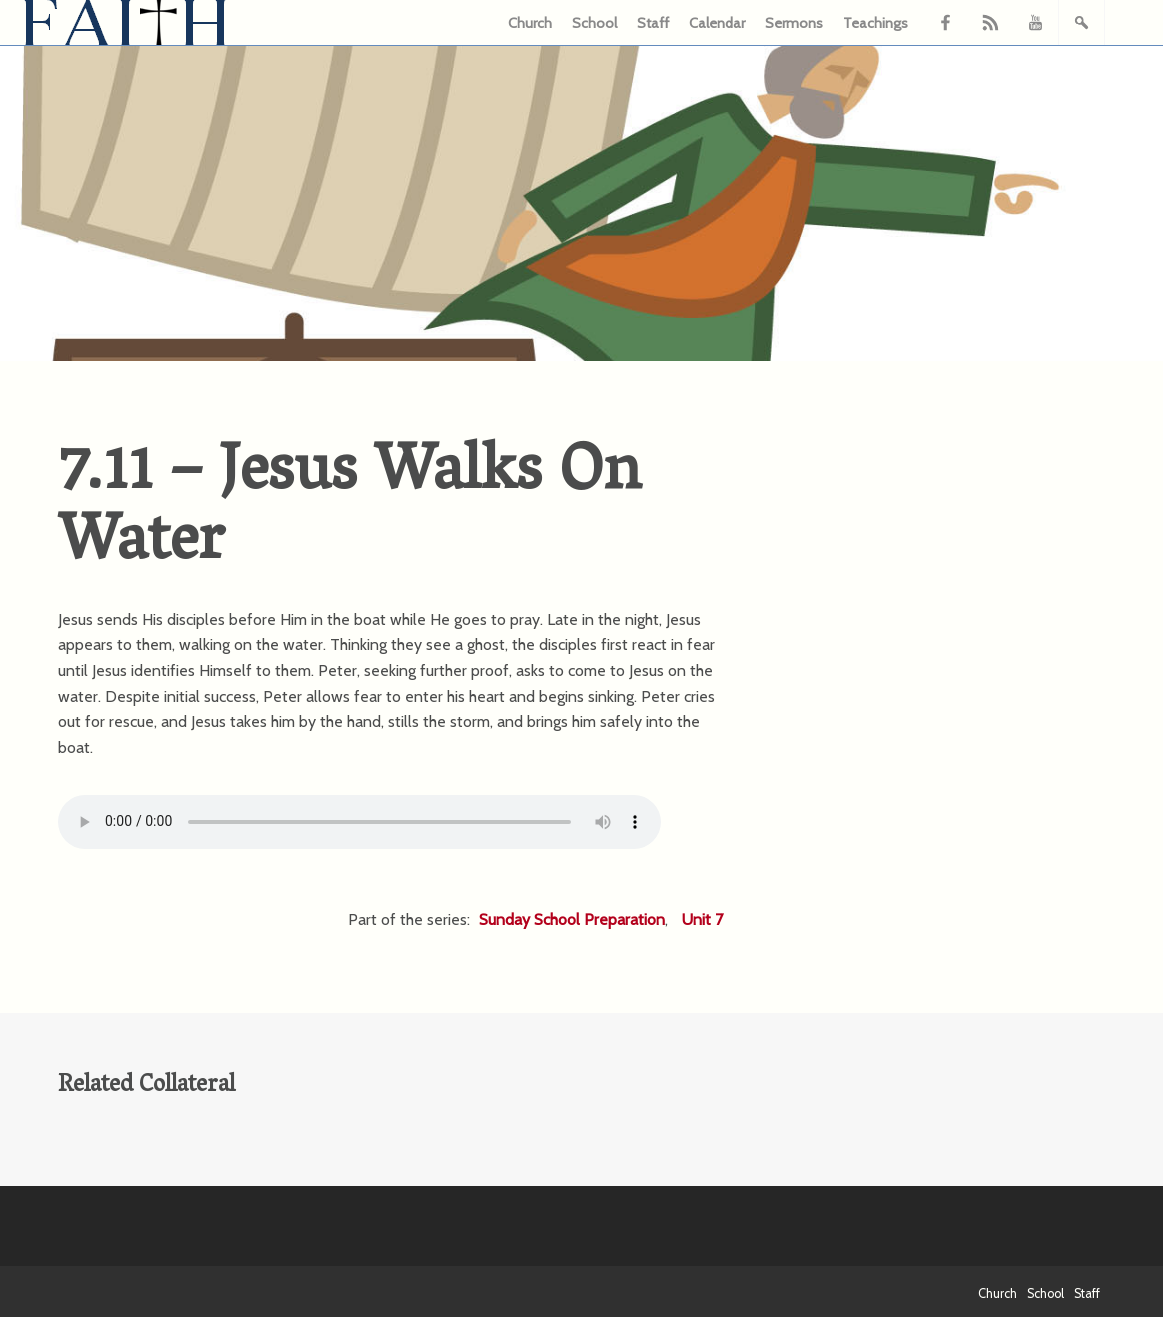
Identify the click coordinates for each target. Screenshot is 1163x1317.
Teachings (875, 23)
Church (530, 23)
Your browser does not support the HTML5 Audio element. (359, 822)
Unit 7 (702, 919)
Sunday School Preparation (572, 919)
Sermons (794, 23)
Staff (653, 23)
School (594, 23)
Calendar (717, 23)
